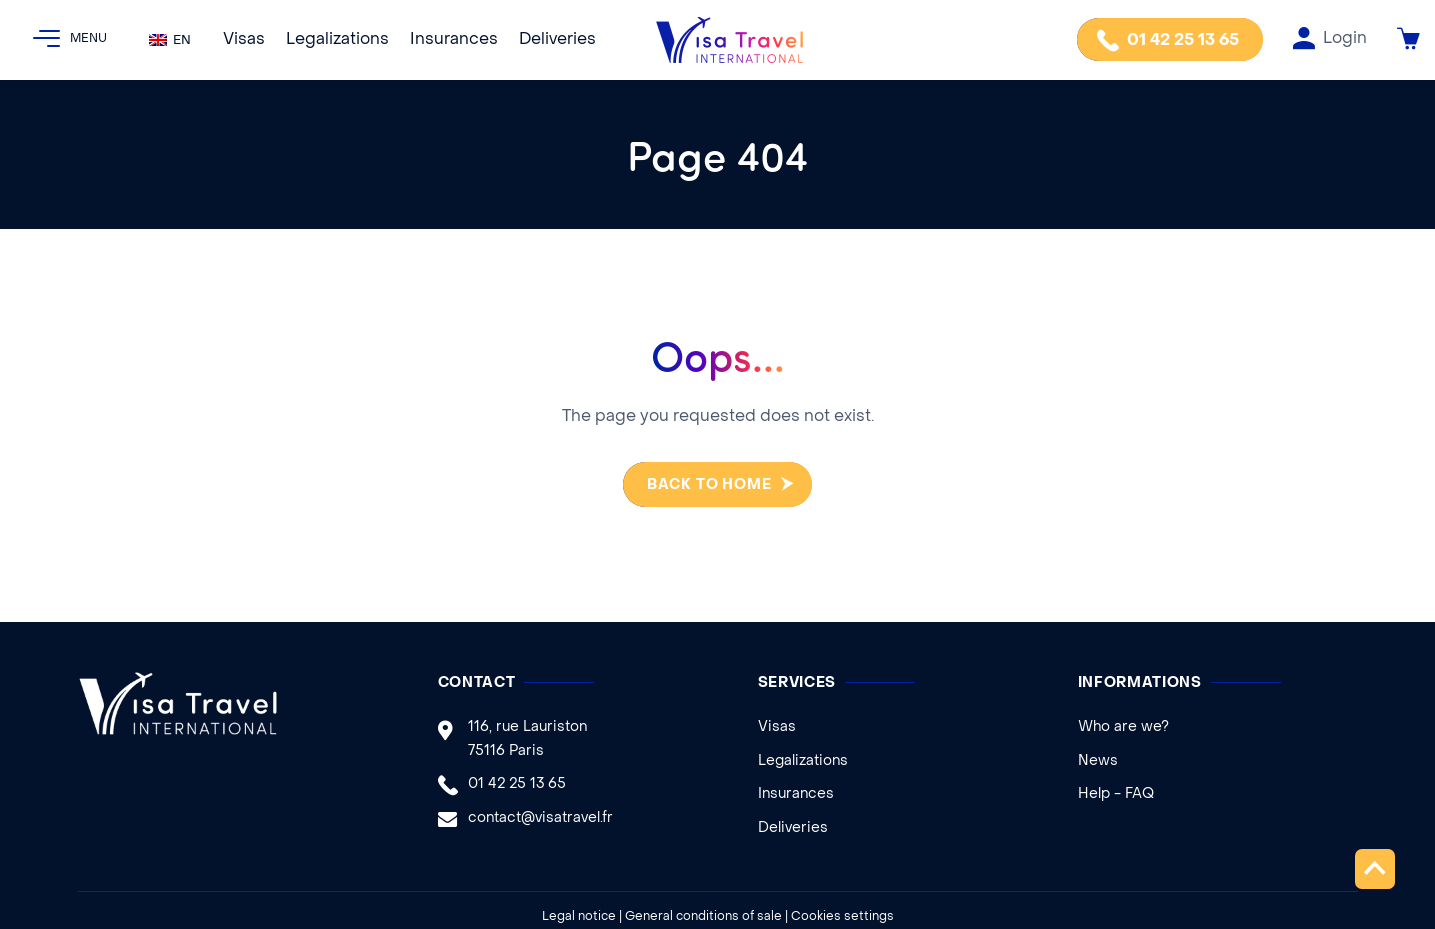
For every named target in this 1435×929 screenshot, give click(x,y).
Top (1375, 868)
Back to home (700, 485)
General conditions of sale (703, 917)
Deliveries (557, 40)
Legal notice (579, 917)
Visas (244, 40)
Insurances (454, 40)
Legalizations (337, 40)
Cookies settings (842, 917)
